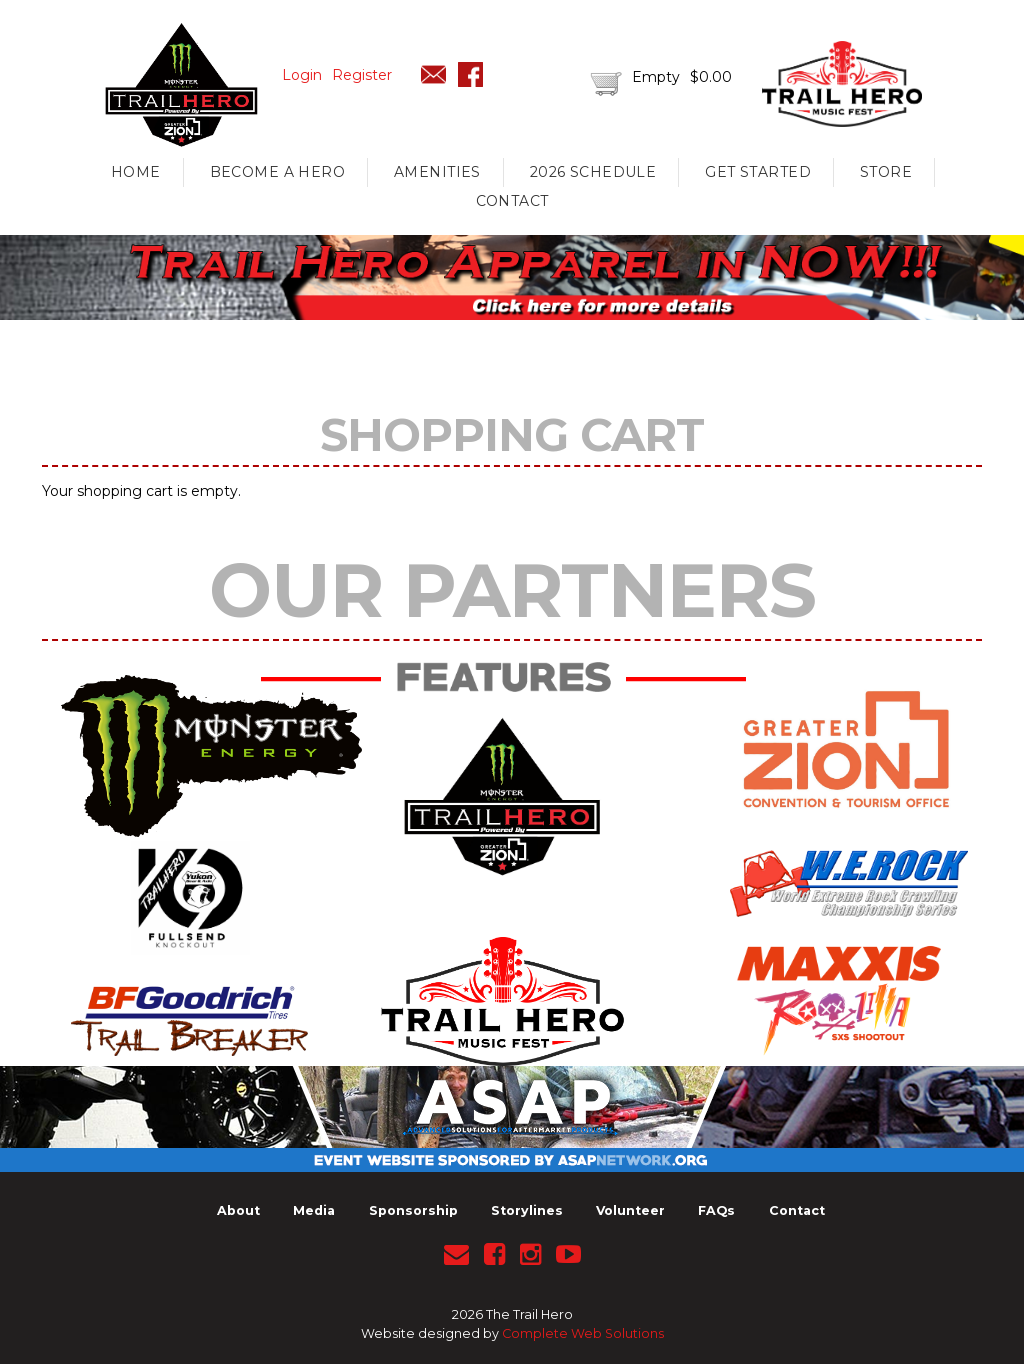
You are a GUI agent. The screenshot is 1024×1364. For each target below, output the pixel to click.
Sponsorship (413, 1210)
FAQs (716, 1210)
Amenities (437, 172)
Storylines (527, 1210)
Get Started (758, 172)
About (238, 1210)
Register (362, 75)
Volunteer (630, 1210)
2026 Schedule (593, 172)
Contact (512, 201)
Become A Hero (277, 172)
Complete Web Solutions (583, 1333)
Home (136, 172)
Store (886, 172)
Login (302, 75)
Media (314, 1210)
